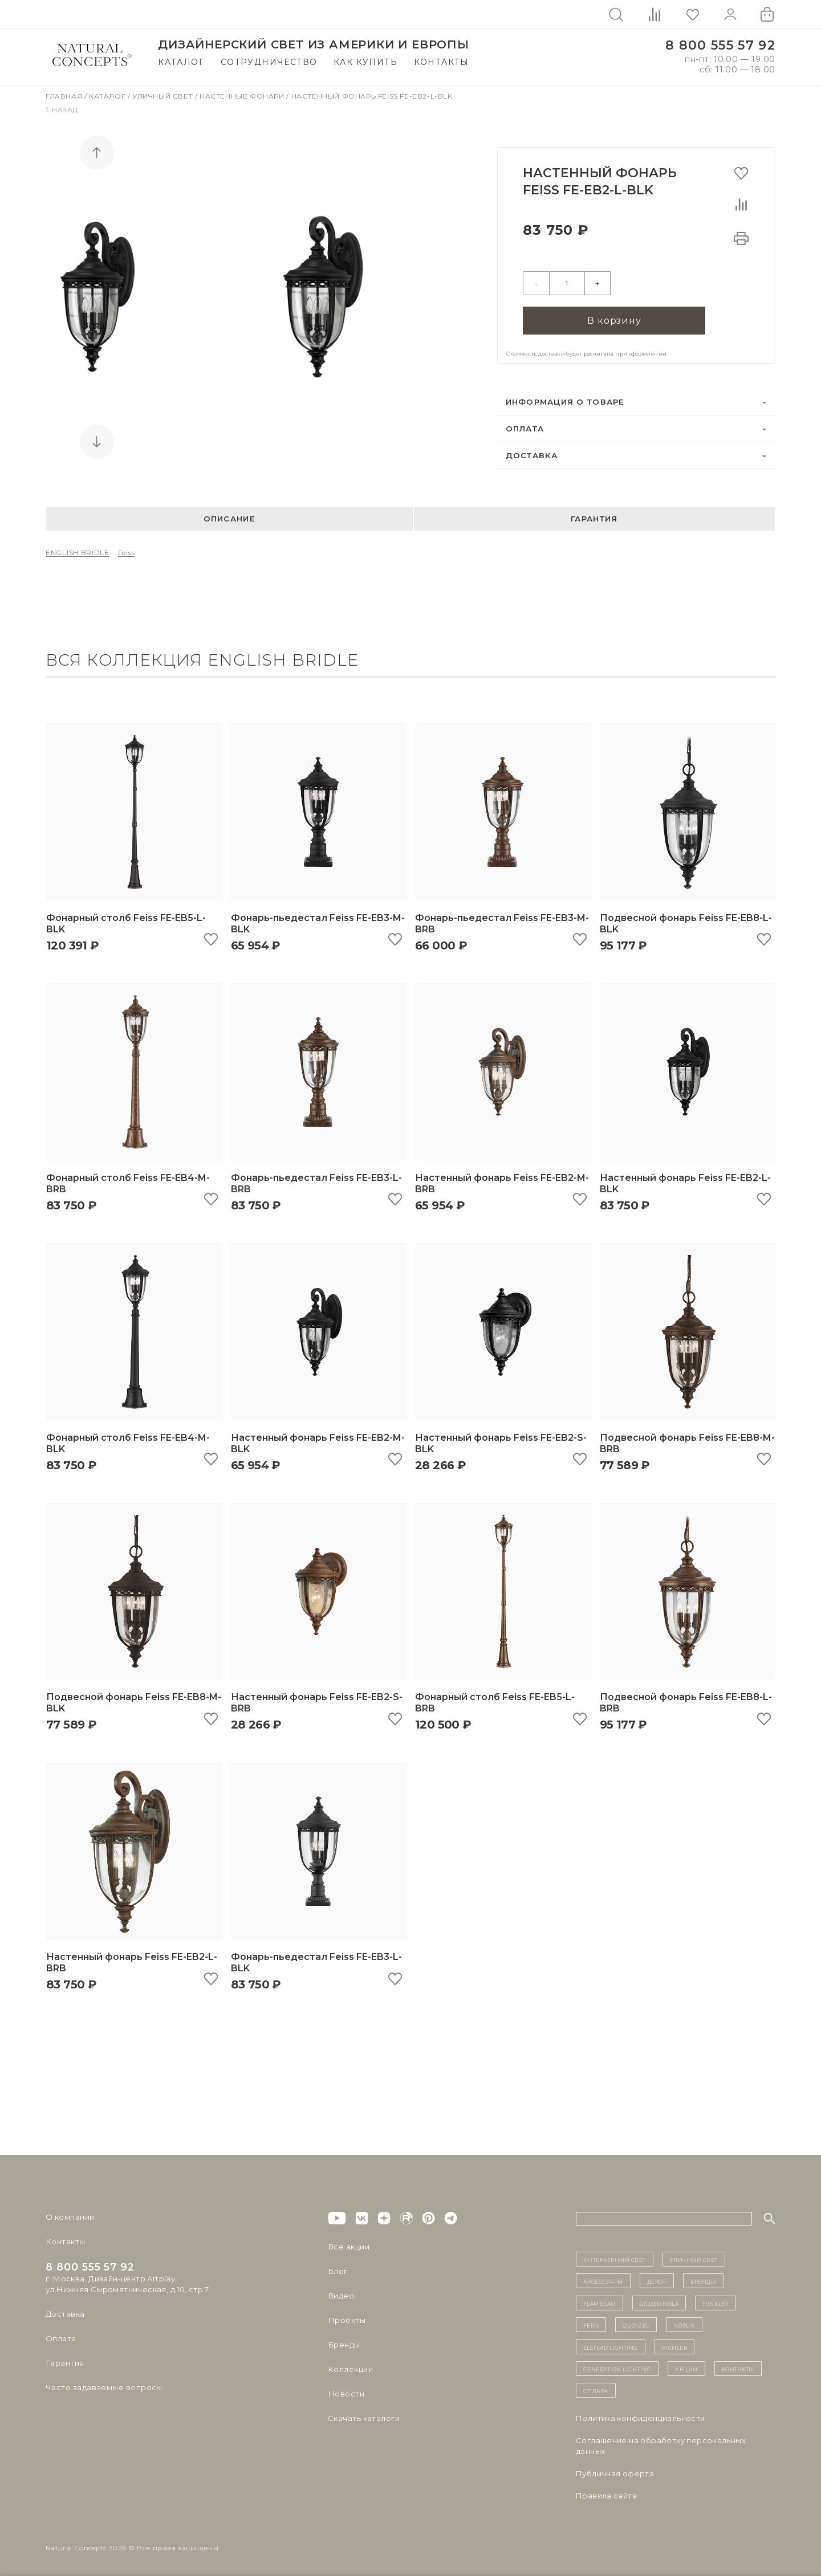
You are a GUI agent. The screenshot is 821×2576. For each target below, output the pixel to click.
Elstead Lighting (610, 2345)
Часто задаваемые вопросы (103, 2386)
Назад (62, 109)
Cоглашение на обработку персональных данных (661, 2445)
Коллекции (350, 2368)
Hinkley (715, 2301)
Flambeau (599, 2301)
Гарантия (594, 518)
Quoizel (636, 2323)
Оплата (525, 427)
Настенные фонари (243, 96)
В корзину (614, 318)
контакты (738, 2367)
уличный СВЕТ (694, 2258)
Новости (346, 2392)
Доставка (532, 454)
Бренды (343, 2343)
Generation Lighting (617, 2367)
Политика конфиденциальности (640, 2417)
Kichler (675, 2345)
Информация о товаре (565, 401)
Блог (337, 2270)
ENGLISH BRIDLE (77, 552)
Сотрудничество (269, 62)
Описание (229, 518)
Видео (340, 2294)
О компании (70, 2215)
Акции (686, 2367)
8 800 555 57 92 (720, 45)
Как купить (365, 62)
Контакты (441, 62)
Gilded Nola (659, 2301)
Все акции (348, 2245)
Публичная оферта (615, 2472)
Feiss (126, 552)
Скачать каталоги (363, 2417)
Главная (65, 96)
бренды (703, 2280)
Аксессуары (603, 2280)
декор (657, 2280)
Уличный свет (163, 96)
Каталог (181, 62)
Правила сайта (606, 2494)
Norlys (684, 2323)
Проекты (346, 2319)
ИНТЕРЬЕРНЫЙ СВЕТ (614, 2258)
